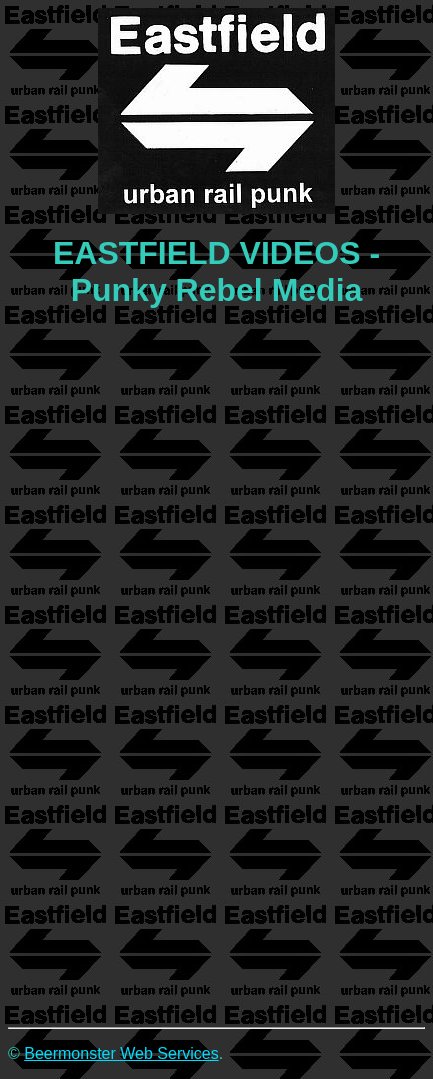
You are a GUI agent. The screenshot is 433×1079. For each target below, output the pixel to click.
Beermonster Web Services (121, 1053)
